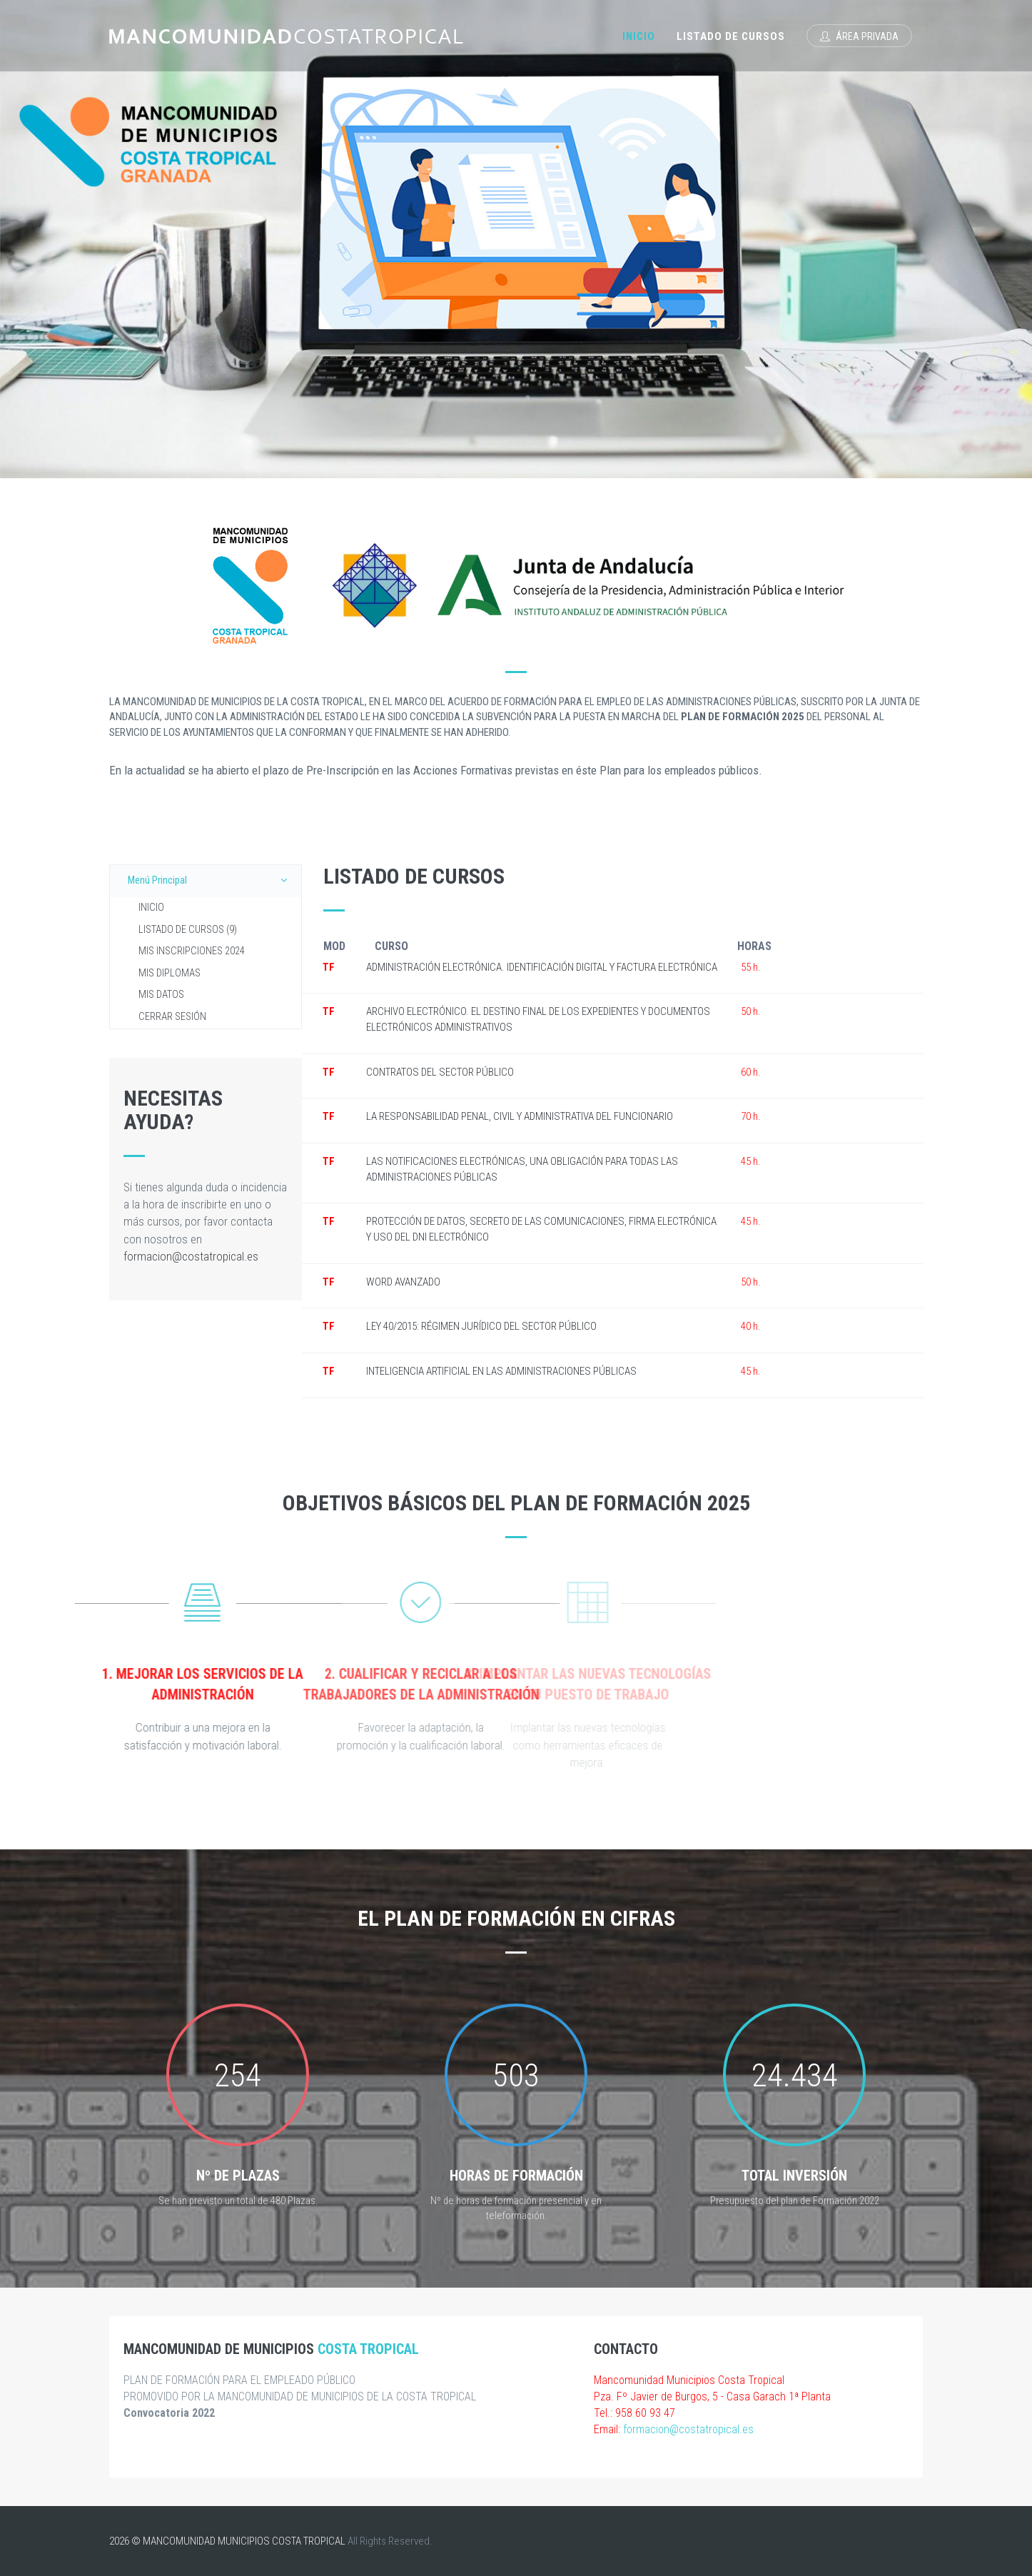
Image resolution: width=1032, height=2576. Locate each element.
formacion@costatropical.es (190, 1256)
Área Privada (859, 36)
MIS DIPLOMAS (169, 973)
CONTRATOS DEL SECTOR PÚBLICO (440, 1072)
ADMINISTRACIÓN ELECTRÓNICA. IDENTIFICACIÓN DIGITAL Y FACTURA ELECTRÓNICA (541, 967)
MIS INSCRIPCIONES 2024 (191, 951)
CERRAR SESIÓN (172, 1017)
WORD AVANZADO (403, 1282)
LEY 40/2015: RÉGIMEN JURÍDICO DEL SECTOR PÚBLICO (481, 1326)
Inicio (638, 36)
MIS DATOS (161, 995)
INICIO (151, 907)
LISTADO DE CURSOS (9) (187, 930)
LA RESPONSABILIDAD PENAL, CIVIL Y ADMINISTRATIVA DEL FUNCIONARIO (519, 1116)
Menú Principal (211, 880)
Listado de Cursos (731, 36)
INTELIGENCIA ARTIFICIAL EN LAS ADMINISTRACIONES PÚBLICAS (501, 1371)
